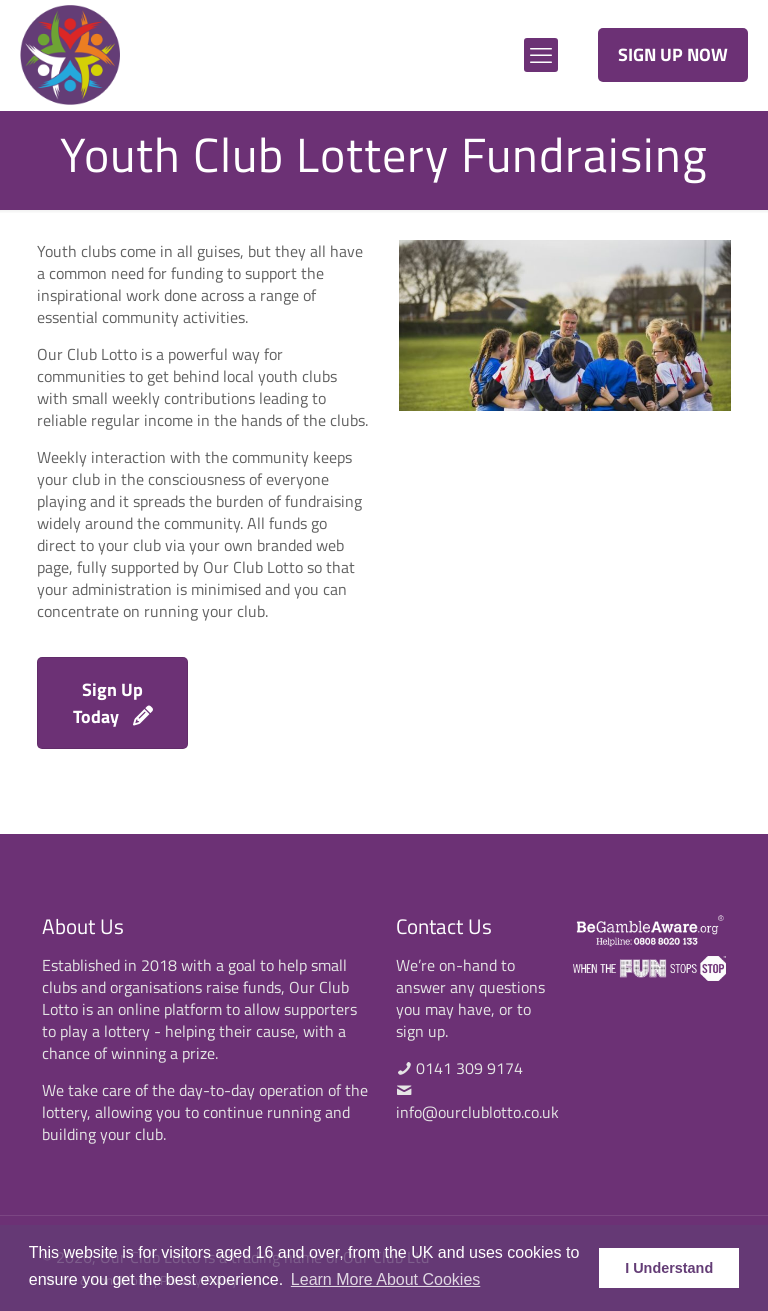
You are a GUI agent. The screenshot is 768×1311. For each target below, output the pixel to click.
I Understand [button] (669, 1268)
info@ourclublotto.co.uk (477, 1112)
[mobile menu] (541, 55)
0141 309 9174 (469, 1068)
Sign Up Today (113, 703)
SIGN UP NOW (673, 54)
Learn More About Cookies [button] (385, 1279)
